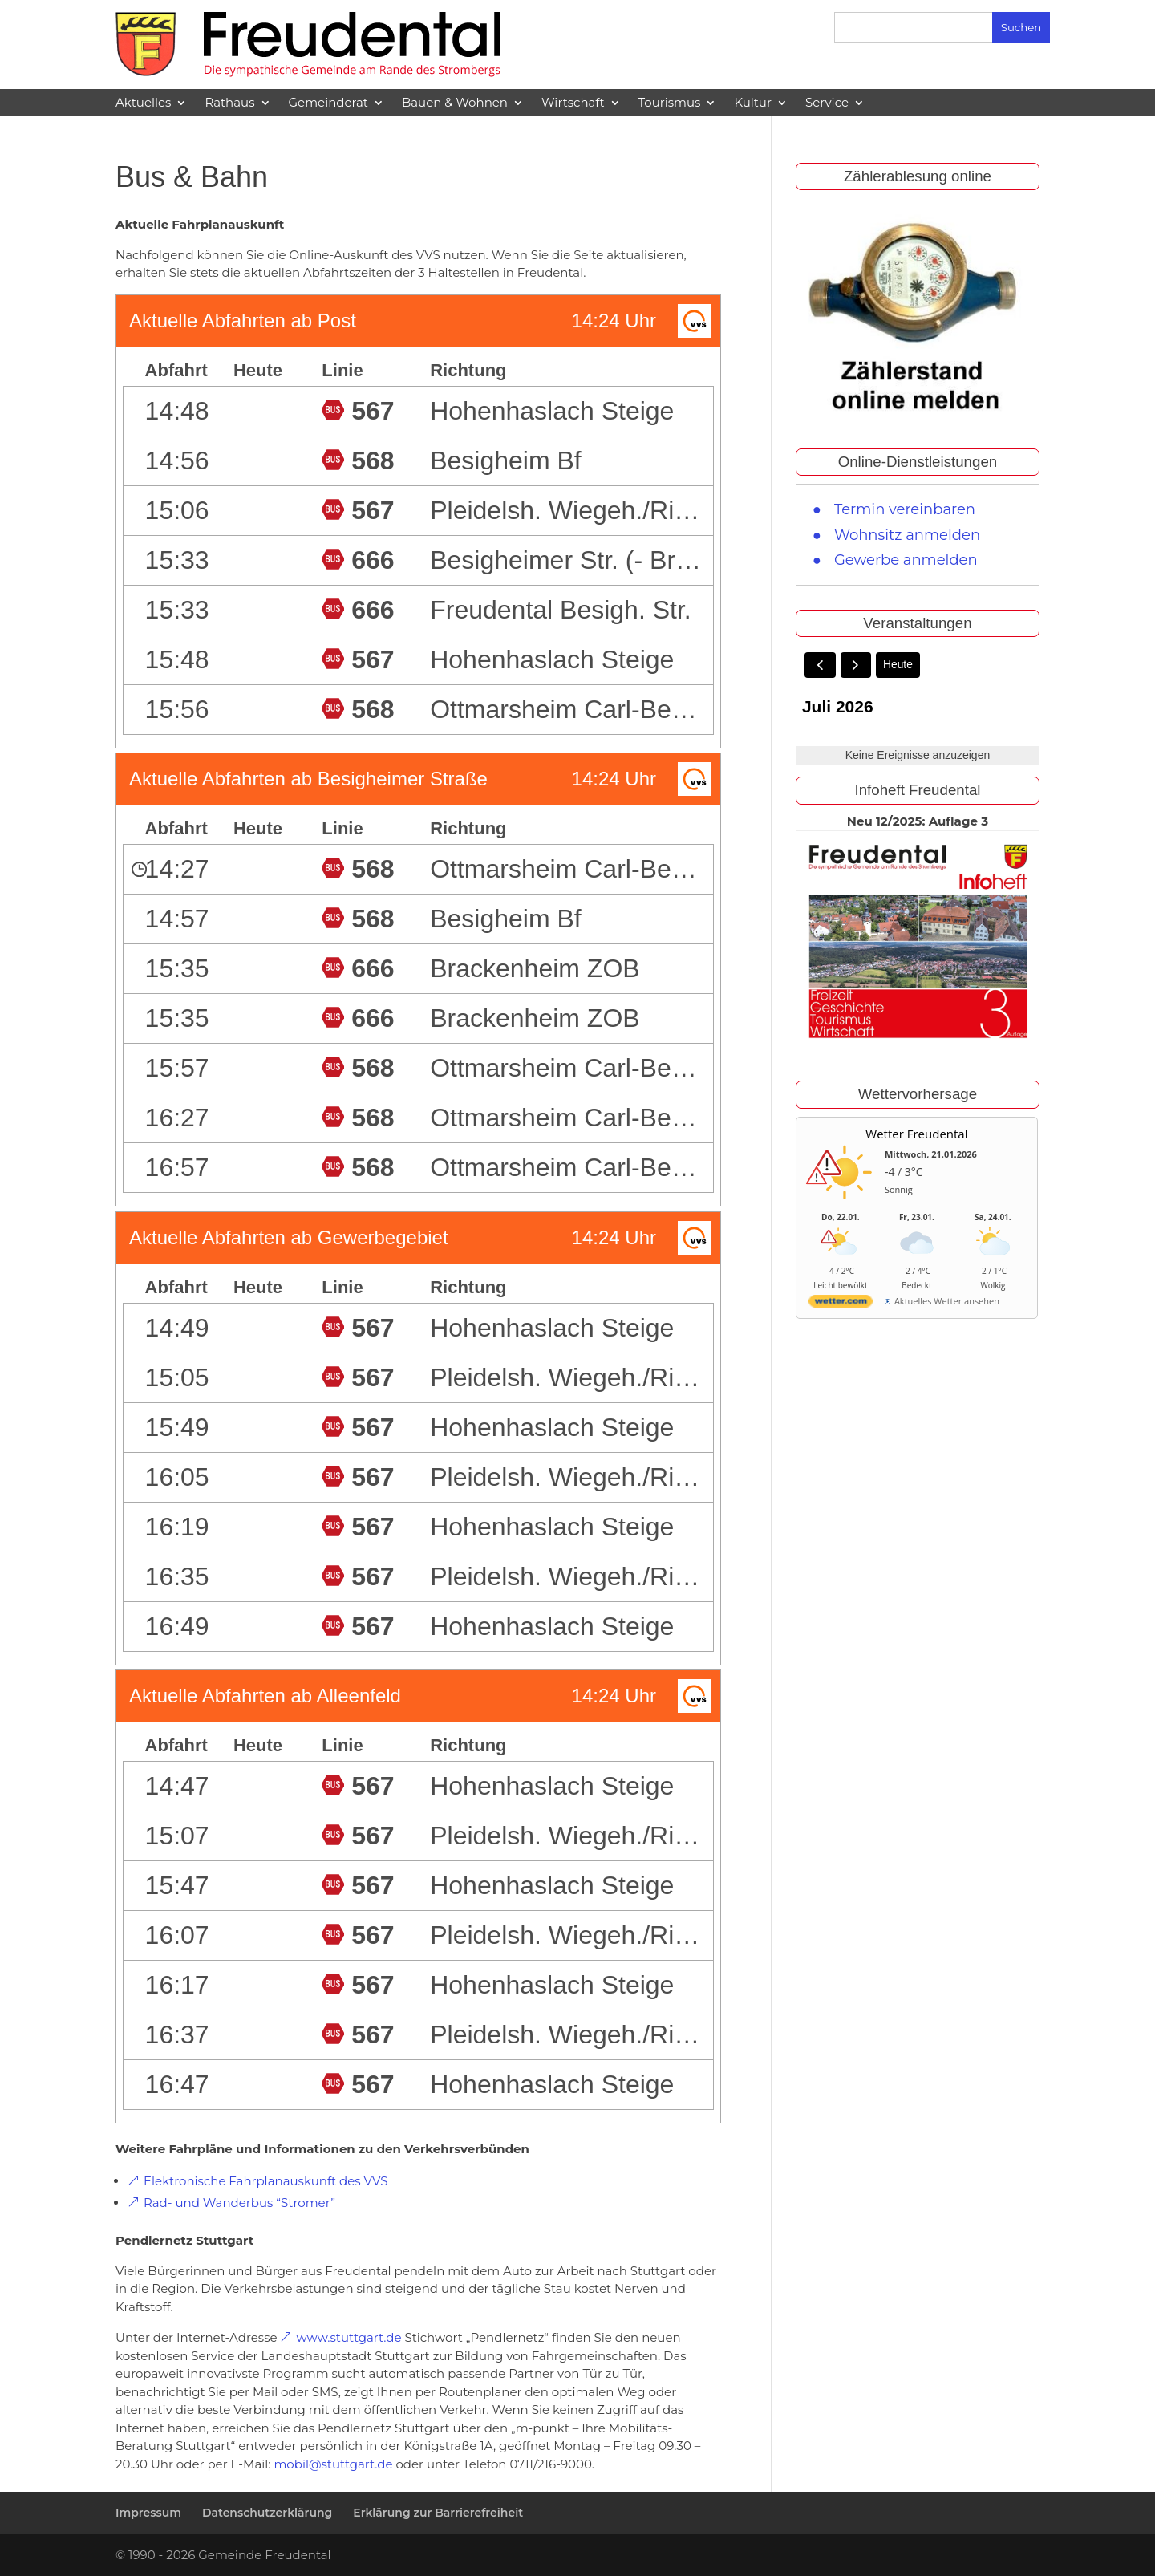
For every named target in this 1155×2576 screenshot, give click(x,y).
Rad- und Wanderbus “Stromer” (239, 2202)
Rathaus (229, 102)
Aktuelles (143, 102)
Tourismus (669, 102)
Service (827, 102)
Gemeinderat (328, 102)
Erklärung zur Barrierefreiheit (438, 2512)
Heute (899, 665)
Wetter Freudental (916, 1134)
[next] (856, 665)
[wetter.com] (840, 1305)
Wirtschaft (573, 102)
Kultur (753, 102)
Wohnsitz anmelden (907, 535)
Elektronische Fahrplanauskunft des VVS (265, 2181)
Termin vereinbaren (904, 509)
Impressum (148, 2512)
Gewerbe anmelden (906, 560)
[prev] (820, 665)
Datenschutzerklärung (267, 2512)
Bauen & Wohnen (455, 102)
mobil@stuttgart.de (333, 2464)
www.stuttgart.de (348, 2337)
